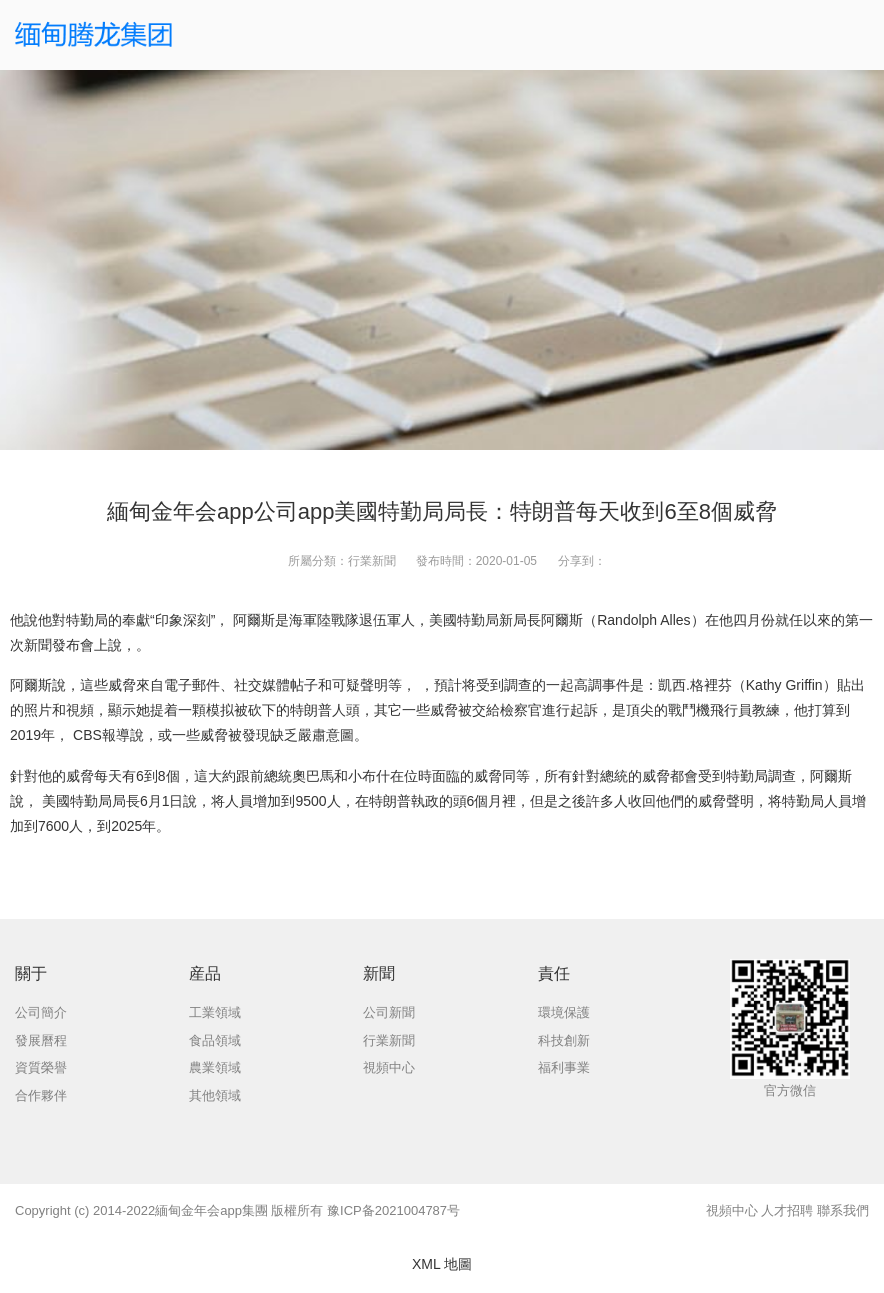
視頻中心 (732, 1210)
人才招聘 (787, 1210)
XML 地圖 (442, 1264)
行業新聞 (372, 561)
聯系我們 (843, 1210)
